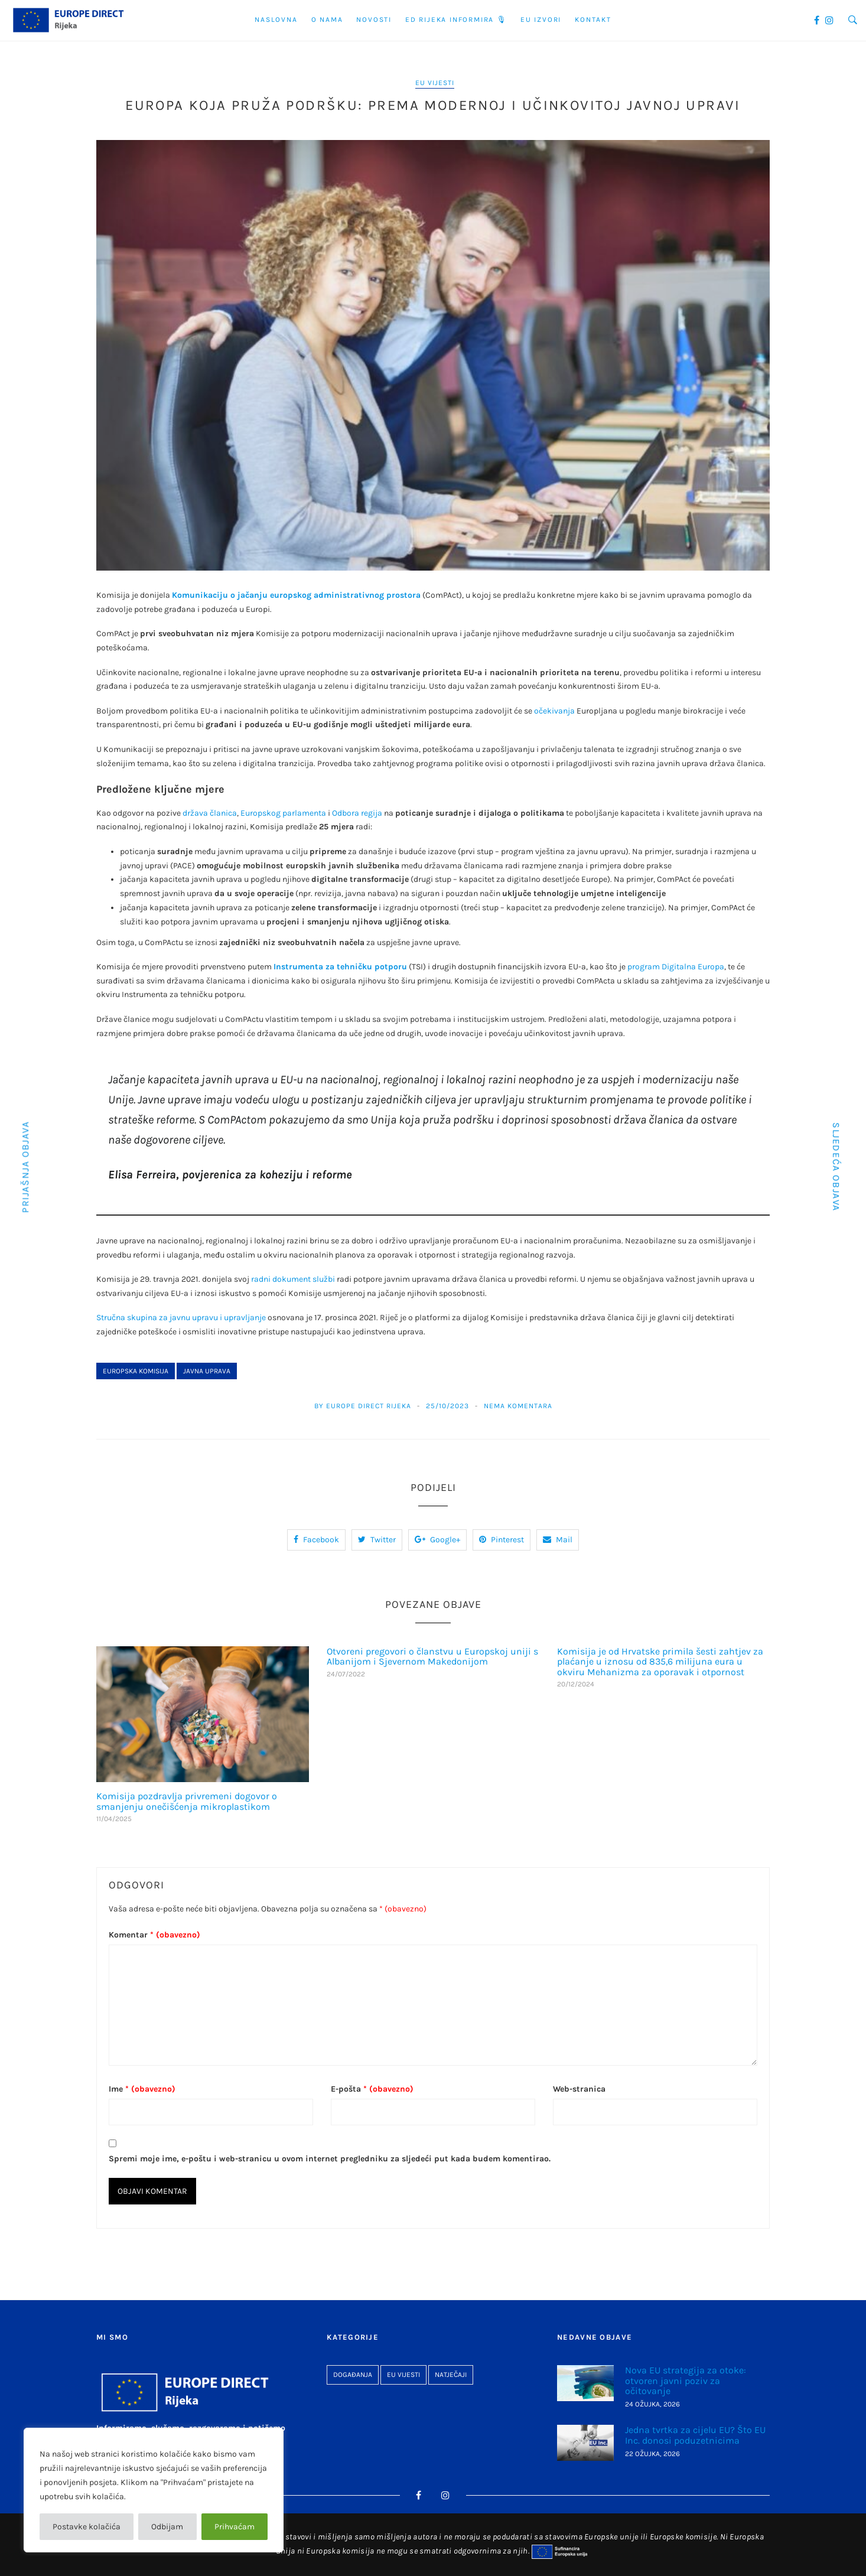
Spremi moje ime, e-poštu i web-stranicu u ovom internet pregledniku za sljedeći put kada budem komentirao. (330, 2159)
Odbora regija (357, 813)
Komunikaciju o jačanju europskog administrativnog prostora (296, 595)
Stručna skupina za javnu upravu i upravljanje (181, 1318)
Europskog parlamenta (283, 813)
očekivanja (554, 711)
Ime (142, 2089)
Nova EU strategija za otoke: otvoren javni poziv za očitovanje (685, 2380)
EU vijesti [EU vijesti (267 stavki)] (403, 2374)
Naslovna (276, 19)
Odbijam (167, 2527)
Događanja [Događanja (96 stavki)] (352, 2374)
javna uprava (206, 1371)
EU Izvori (540, 19)
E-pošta (372, 2089)
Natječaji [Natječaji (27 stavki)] (451, 2374)
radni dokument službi (293, 1279)
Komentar (154, 1935)
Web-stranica (579, 2089)
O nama (327, 19)
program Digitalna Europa (675, 967)
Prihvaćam (234, 2527)
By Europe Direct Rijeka (362, 1406)
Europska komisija (135, 1371)
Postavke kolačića (87, 2527)
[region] (154, 2490)
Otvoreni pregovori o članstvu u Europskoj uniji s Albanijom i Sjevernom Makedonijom (432, 1657)
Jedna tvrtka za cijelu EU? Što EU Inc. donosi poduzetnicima (695, 2435)
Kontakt (593, 19)
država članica (210, 813)
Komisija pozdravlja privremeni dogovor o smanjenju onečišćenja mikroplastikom (186, 1801)
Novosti (374, 19)
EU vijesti (434, 83)
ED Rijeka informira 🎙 (456, 19)
